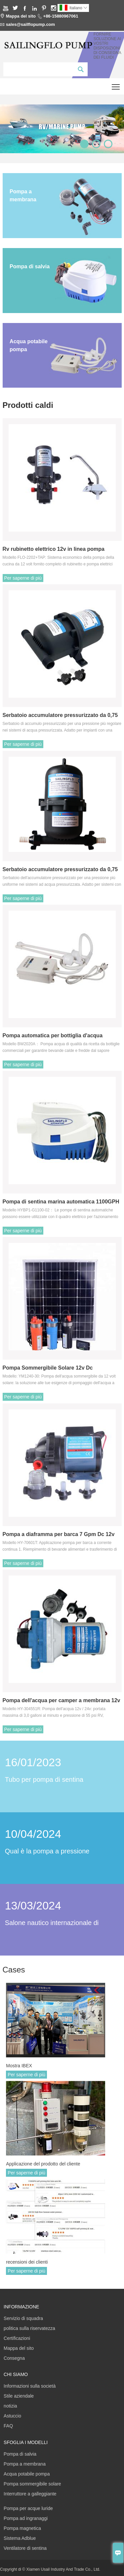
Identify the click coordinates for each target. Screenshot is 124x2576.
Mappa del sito (21, 16)
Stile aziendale (19, 2396)
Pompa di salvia (20, 2454)
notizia (10, 2406)
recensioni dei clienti (27, 2262)
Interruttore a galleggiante (30, 2493)
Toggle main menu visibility (116, 84)
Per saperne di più (23, 578)
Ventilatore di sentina (25, 2548)
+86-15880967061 (60, 16)
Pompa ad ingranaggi (26, 2518)
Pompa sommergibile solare (32, 2483)
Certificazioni (17, 2338)
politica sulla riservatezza (29, 2328)
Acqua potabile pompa (27, 2474)
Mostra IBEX (19, 2065)
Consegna (14, 2358)
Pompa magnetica (22, 2528)
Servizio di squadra (23, 2318)
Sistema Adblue (20, 2538)
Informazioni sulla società (30, 2386)
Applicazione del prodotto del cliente (43, 2163)
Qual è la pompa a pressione (47, 1851)
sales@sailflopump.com (30, 24)
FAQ (8, 2425)
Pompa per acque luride (28, 2508)
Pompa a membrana (25, 2464)
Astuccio (12, 2415)
